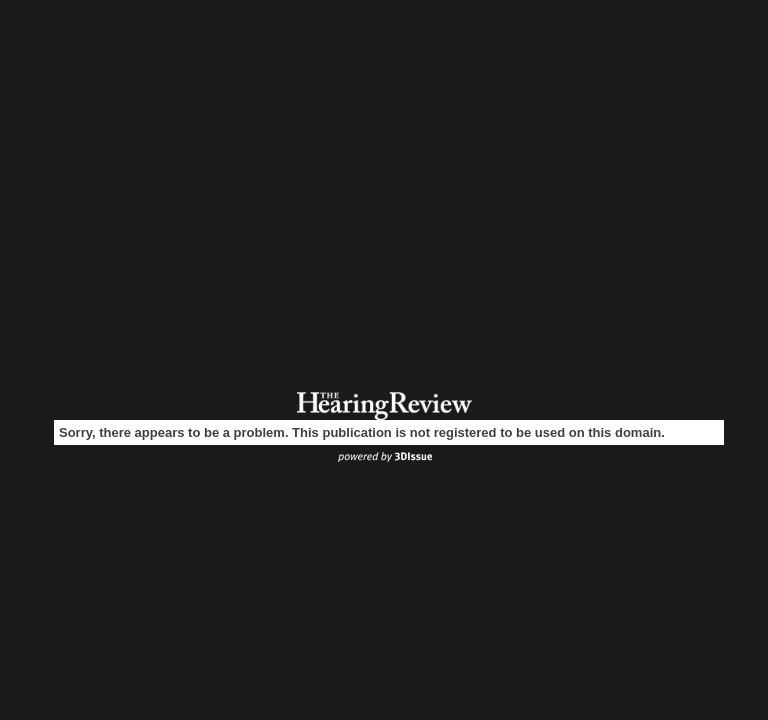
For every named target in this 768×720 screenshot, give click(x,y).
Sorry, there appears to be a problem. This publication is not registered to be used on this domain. (362, 432)
